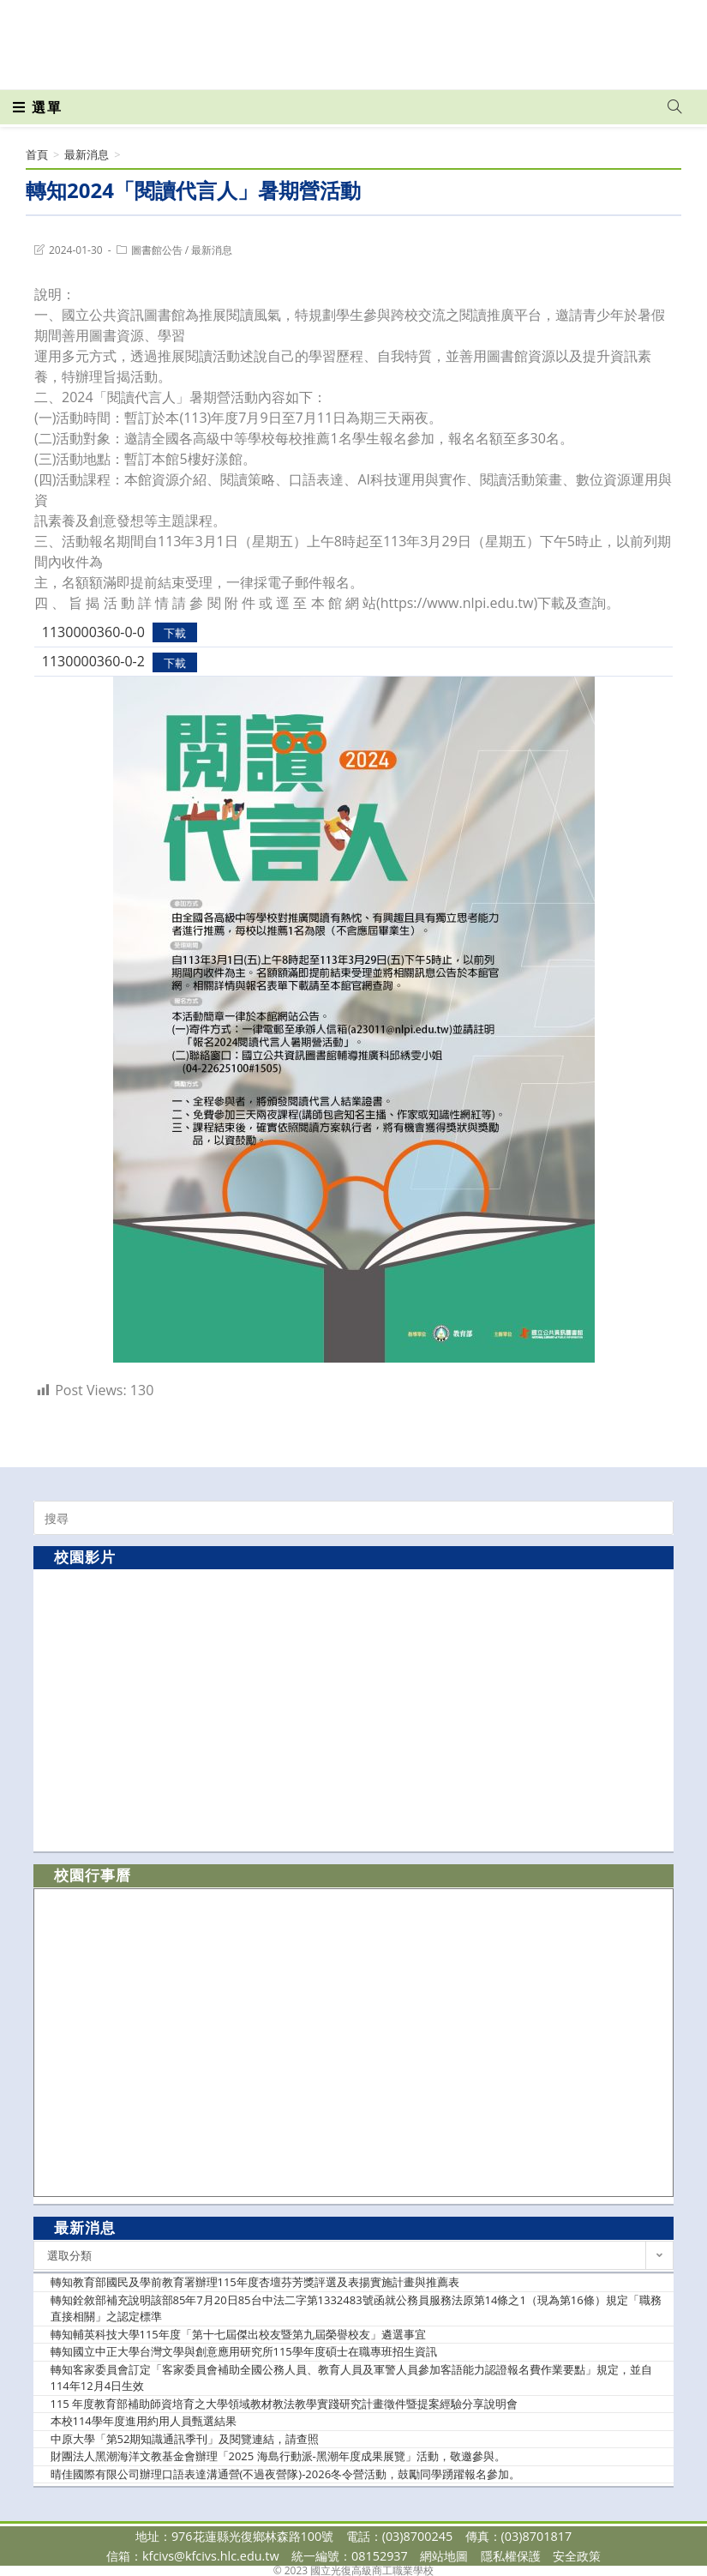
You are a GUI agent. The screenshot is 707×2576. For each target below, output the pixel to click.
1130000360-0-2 (93, 661)
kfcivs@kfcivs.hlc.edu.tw (210, 2556)
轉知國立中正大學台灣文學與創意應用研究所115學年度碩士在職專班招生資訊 (244, 2351)
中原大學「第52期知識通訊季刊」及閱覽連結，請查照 (185, 2439)
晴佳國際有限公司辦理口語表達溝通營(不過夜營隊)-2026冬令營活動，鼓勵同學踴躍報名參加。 (286, 2474)
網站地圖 (444, 2556)
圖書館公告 (157, 250)
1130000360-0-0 (93, 632)
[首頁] (37, 154)
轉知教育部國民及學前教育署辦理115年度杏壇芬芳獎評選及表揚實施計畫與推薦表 (255, 2282)
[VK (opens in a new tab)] (652, 36)
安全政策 (577, 2556)
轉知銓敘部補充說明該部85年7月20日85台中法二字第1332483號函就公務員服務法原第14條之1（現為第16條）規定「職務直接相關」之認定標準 (356, 2308)
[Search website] (674, 107)
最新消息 (211, 250)
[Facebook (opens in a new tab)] (576, 36)
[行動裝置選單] (38, 107)
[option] (353, 1709)
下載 (175, 633)
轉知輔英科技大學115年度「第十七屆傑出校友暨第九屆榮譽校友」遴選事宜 (238, 2334)
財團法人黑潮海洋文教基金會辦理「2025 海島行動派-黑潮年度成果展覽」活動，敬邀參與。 (278, 2456)
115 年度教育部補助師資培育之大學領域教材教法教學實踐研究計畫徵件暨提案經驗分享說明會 (284, 2403)
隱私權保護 (511, 2556)
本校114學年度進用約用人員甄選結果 (144, 2421)
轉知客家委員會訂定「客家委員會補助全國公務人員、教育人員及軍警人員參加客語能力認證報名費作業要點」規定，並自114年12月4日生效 (351, 2378)
